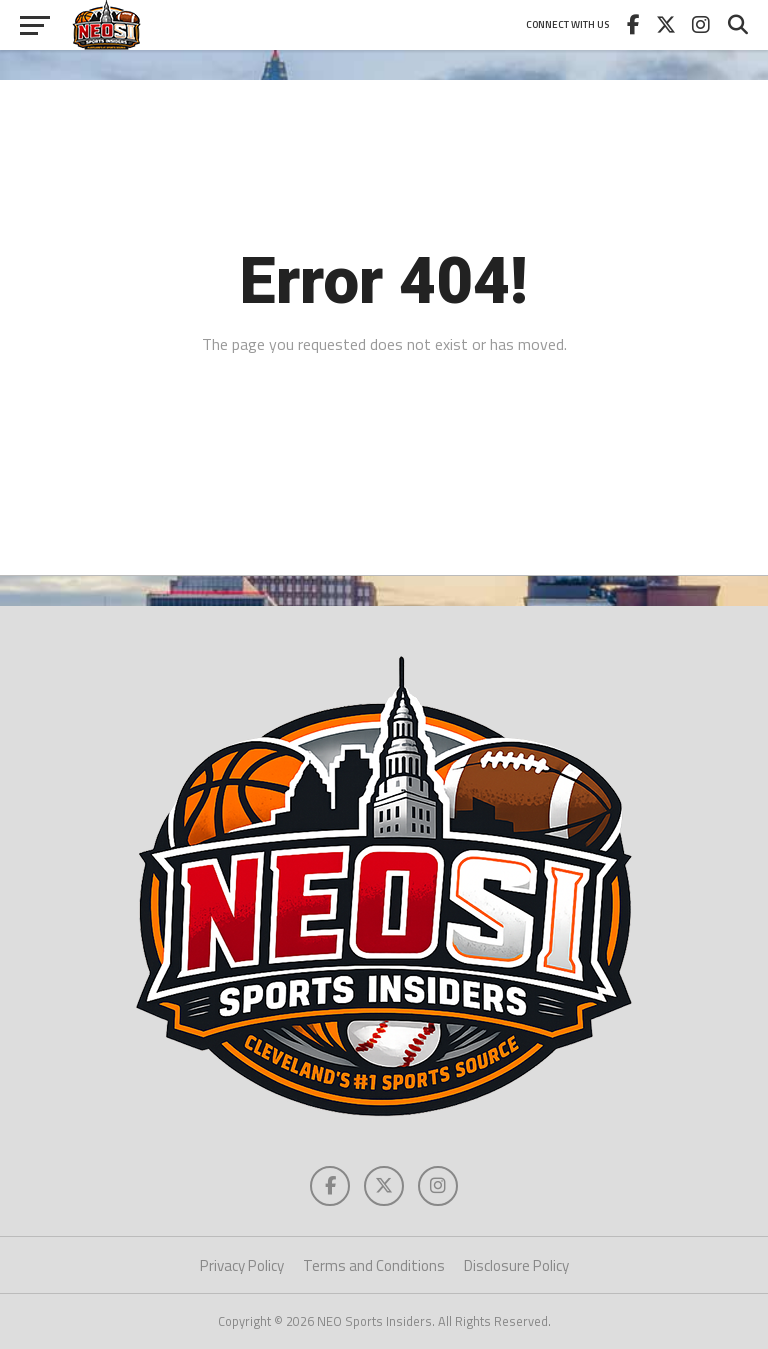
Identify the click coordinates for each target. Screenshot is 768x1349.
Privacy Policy (242, 1265)
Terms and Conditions (374, 1265)
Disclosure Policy (516, 1265)
